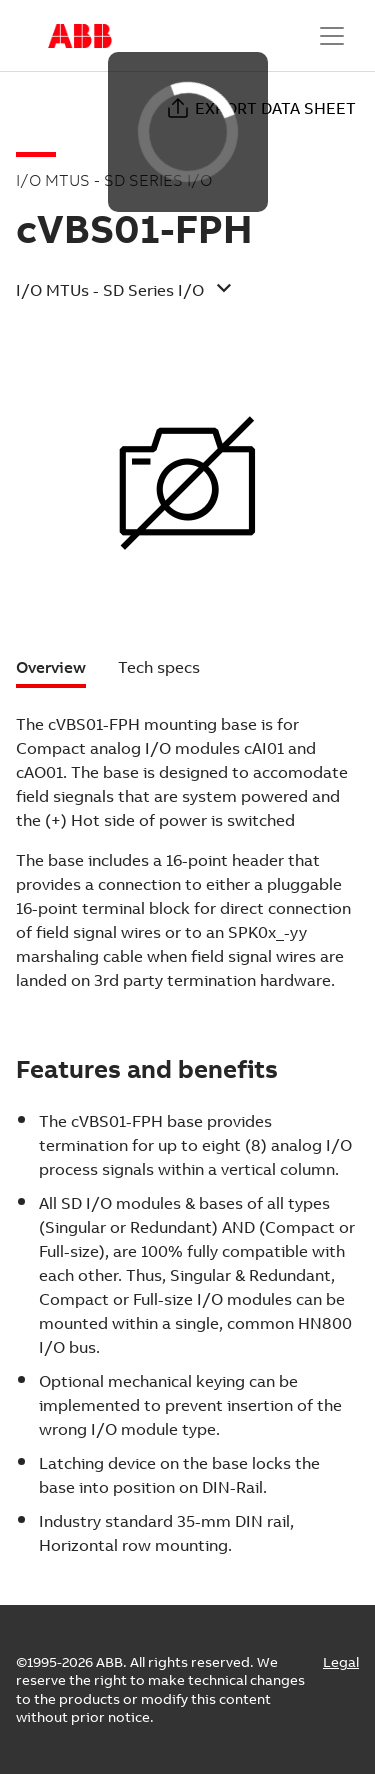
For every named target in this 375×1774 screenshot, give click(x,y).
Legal (341, 1662)
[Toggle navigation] (332, 36)
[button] (171, 296)
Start (80, 36)
